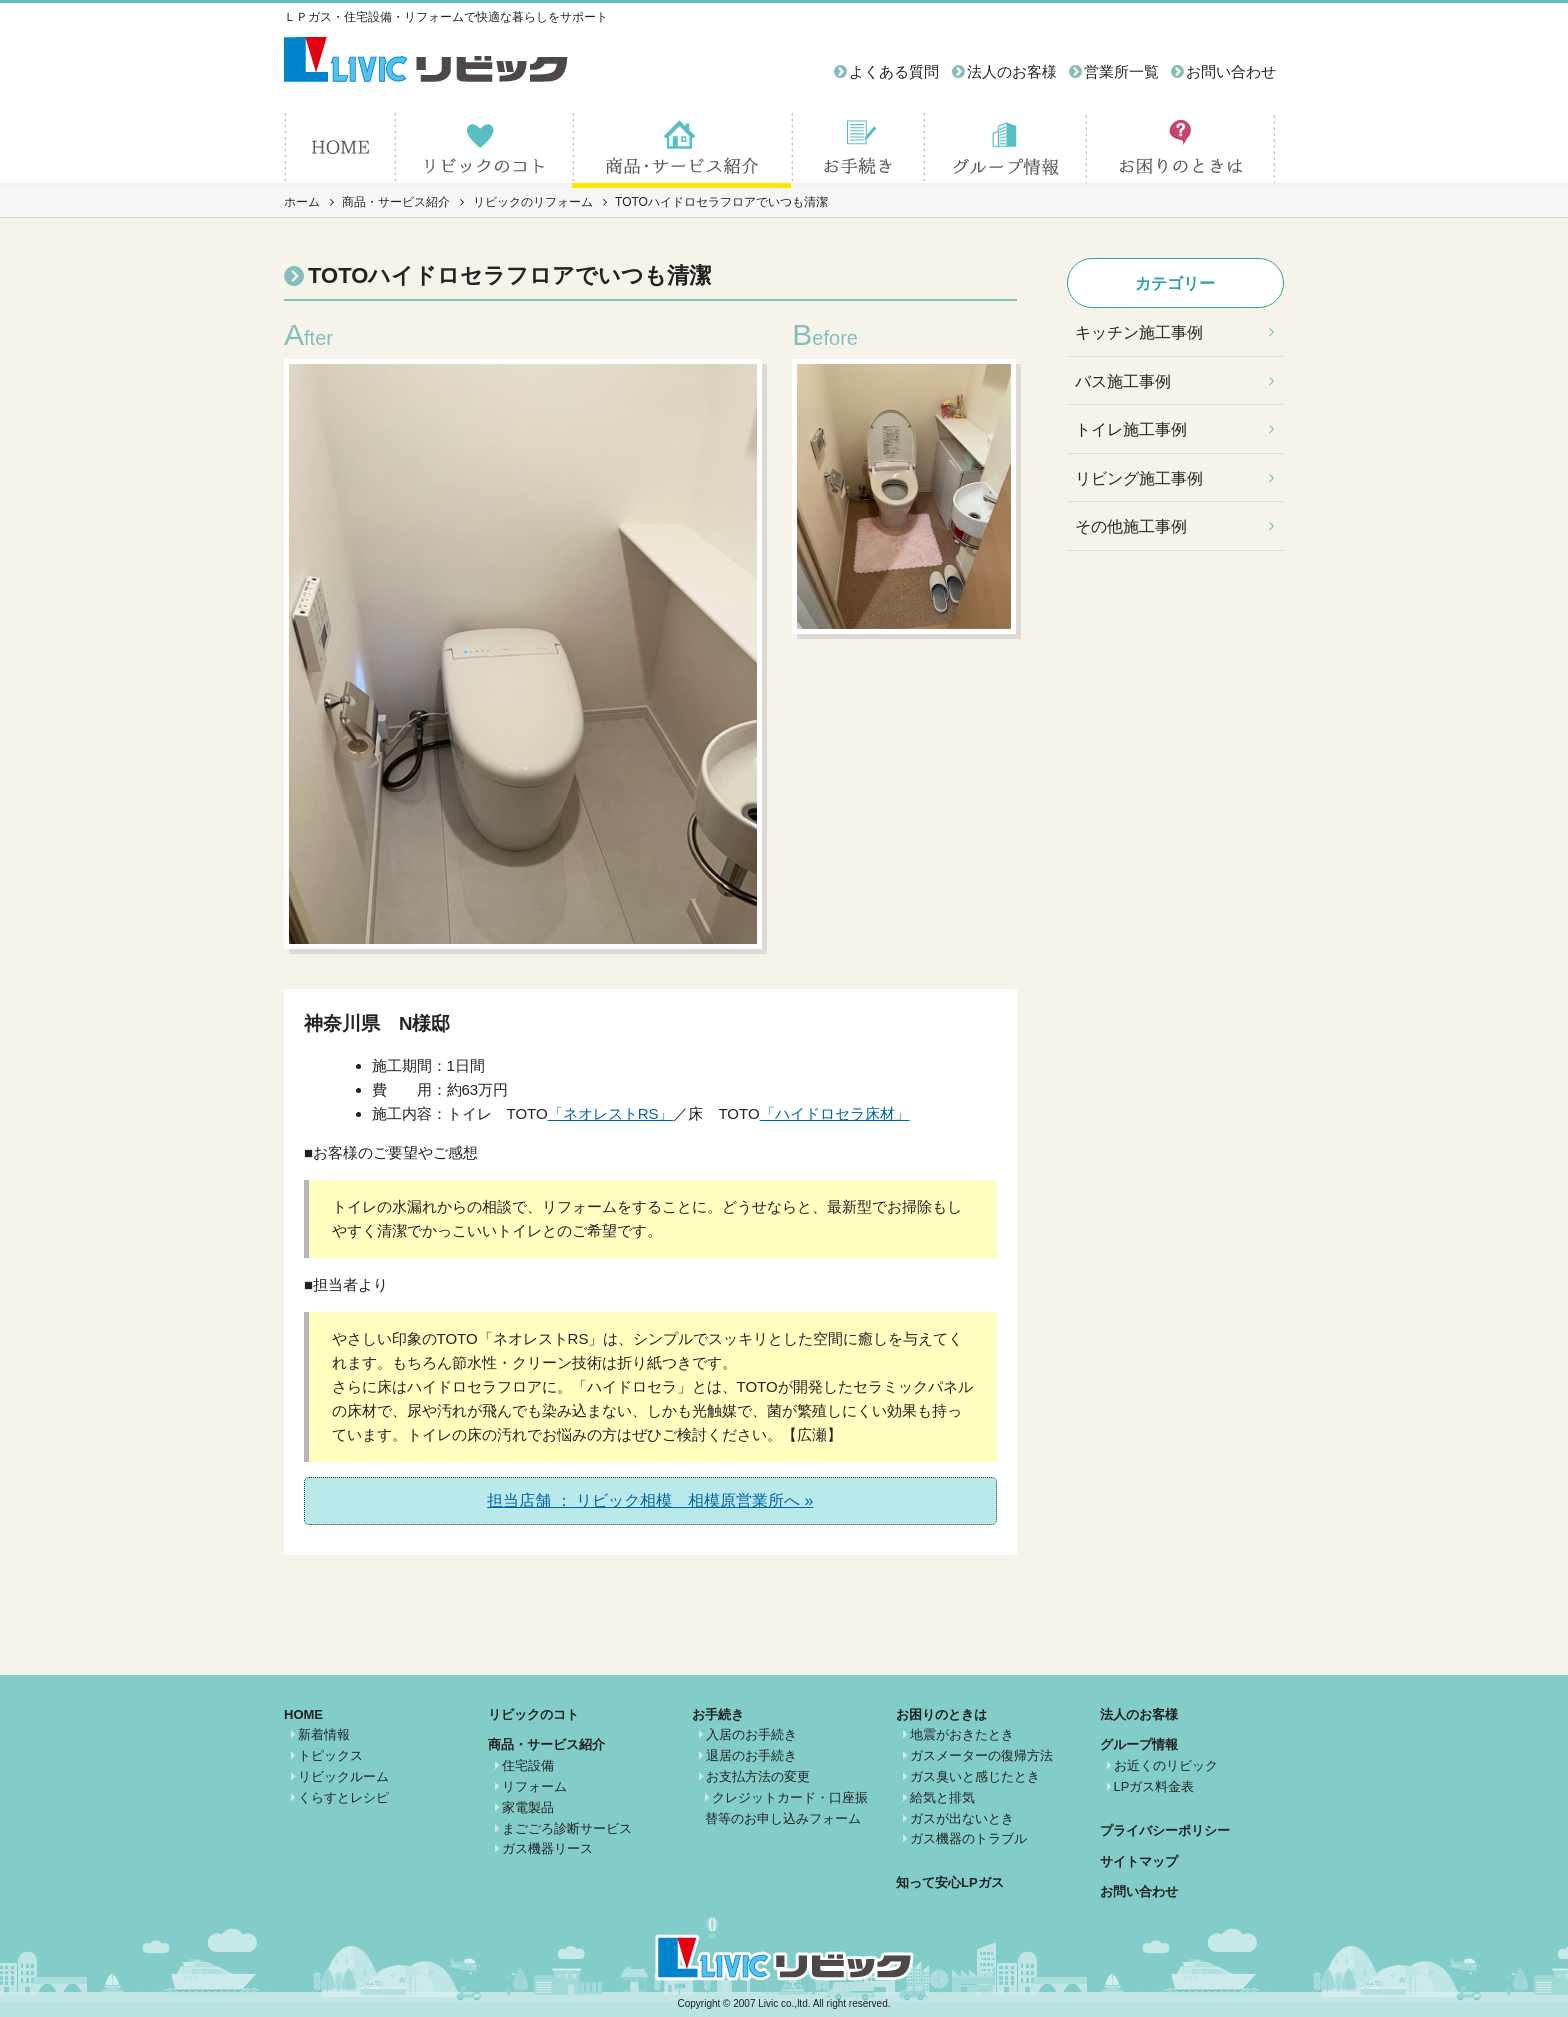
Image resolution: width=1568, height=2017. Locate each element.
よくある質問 (894, 71)
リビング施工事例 (1139, 478)
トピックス (330, 1755)
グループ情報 (1139, 1744)
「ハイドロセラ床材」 (835, 1113)
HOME (303, 1714)
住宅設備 (528, 1765)
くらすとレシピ (343, 1797)
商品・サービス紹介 (396, 202)
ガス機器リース (547, 1848)
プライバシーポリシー (1165, 1830)
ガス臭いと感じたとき (975, 1776)
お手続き (718, 1714)
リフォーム (534, 1786)
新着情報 (324, 1734)
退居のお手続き (751, 1755)
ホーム (302, 202)
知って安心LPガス (950, 1882)
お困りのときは (941, 1714)
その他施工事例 (1131, 526)
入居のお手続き (751, 1734)
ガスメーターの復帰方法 (981, 1755)
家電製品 (528, 1807)
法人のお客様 (1012, 71)
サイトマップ (1139, 1861)
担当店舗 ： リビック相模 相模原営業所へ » (650, 1500)
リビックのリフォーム (533, 202)
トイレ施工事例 (1131, 429)
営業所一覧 (1121, 71)
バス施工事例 (1123, 381)
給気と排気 (942, 1797)
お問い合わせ (1231, 71)
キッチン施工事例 (1139, 332)
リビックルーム (343, 1776)
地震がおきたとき (962, 1734)
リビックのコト (533, 1714)
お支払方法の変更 (758, 1776)
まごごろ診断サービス (567, 1828)
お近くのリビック (1166, 1765)
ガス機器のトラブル (968, 1838)
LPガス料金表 (1154, 1786)
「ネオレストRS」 (611, 1113)
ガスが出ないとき (962, 1818)
